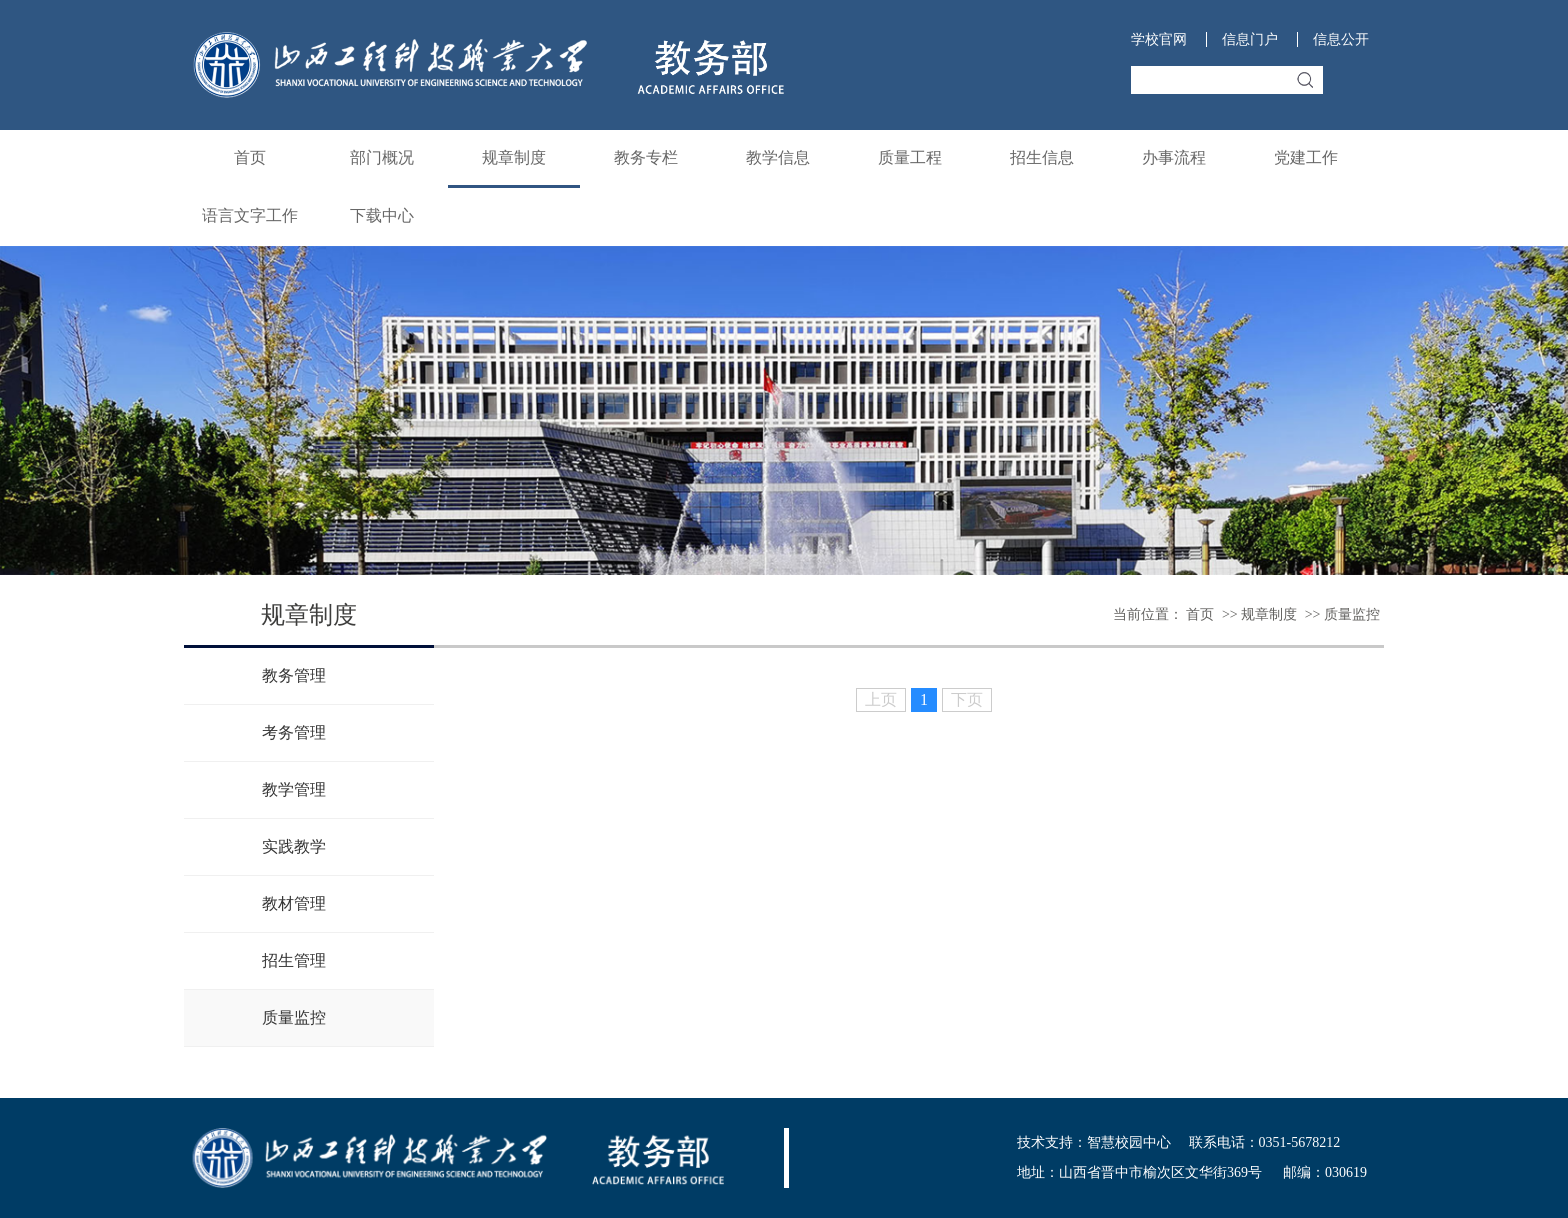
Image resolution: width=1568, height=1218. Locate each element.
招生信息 (1042, 157)
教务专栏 (646, 157)
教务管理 (294, 675)
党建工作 (1306, 157)
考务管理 (294, 732)
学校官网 (1159, 39)
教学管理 (294, 789)
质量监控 (1352, 614)
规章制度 (514, 157)
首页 (250, 157)
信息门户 (1250, 39)
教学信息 (778, 157)
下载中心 (382, 215)
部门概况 (382, 157)
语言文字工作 (250, 215)
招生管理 (294, 960)
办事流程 (1174, 157)
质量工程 (910, 157)
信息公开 (1341, 39)
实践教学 (294, 846)
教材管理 (294, 903)
